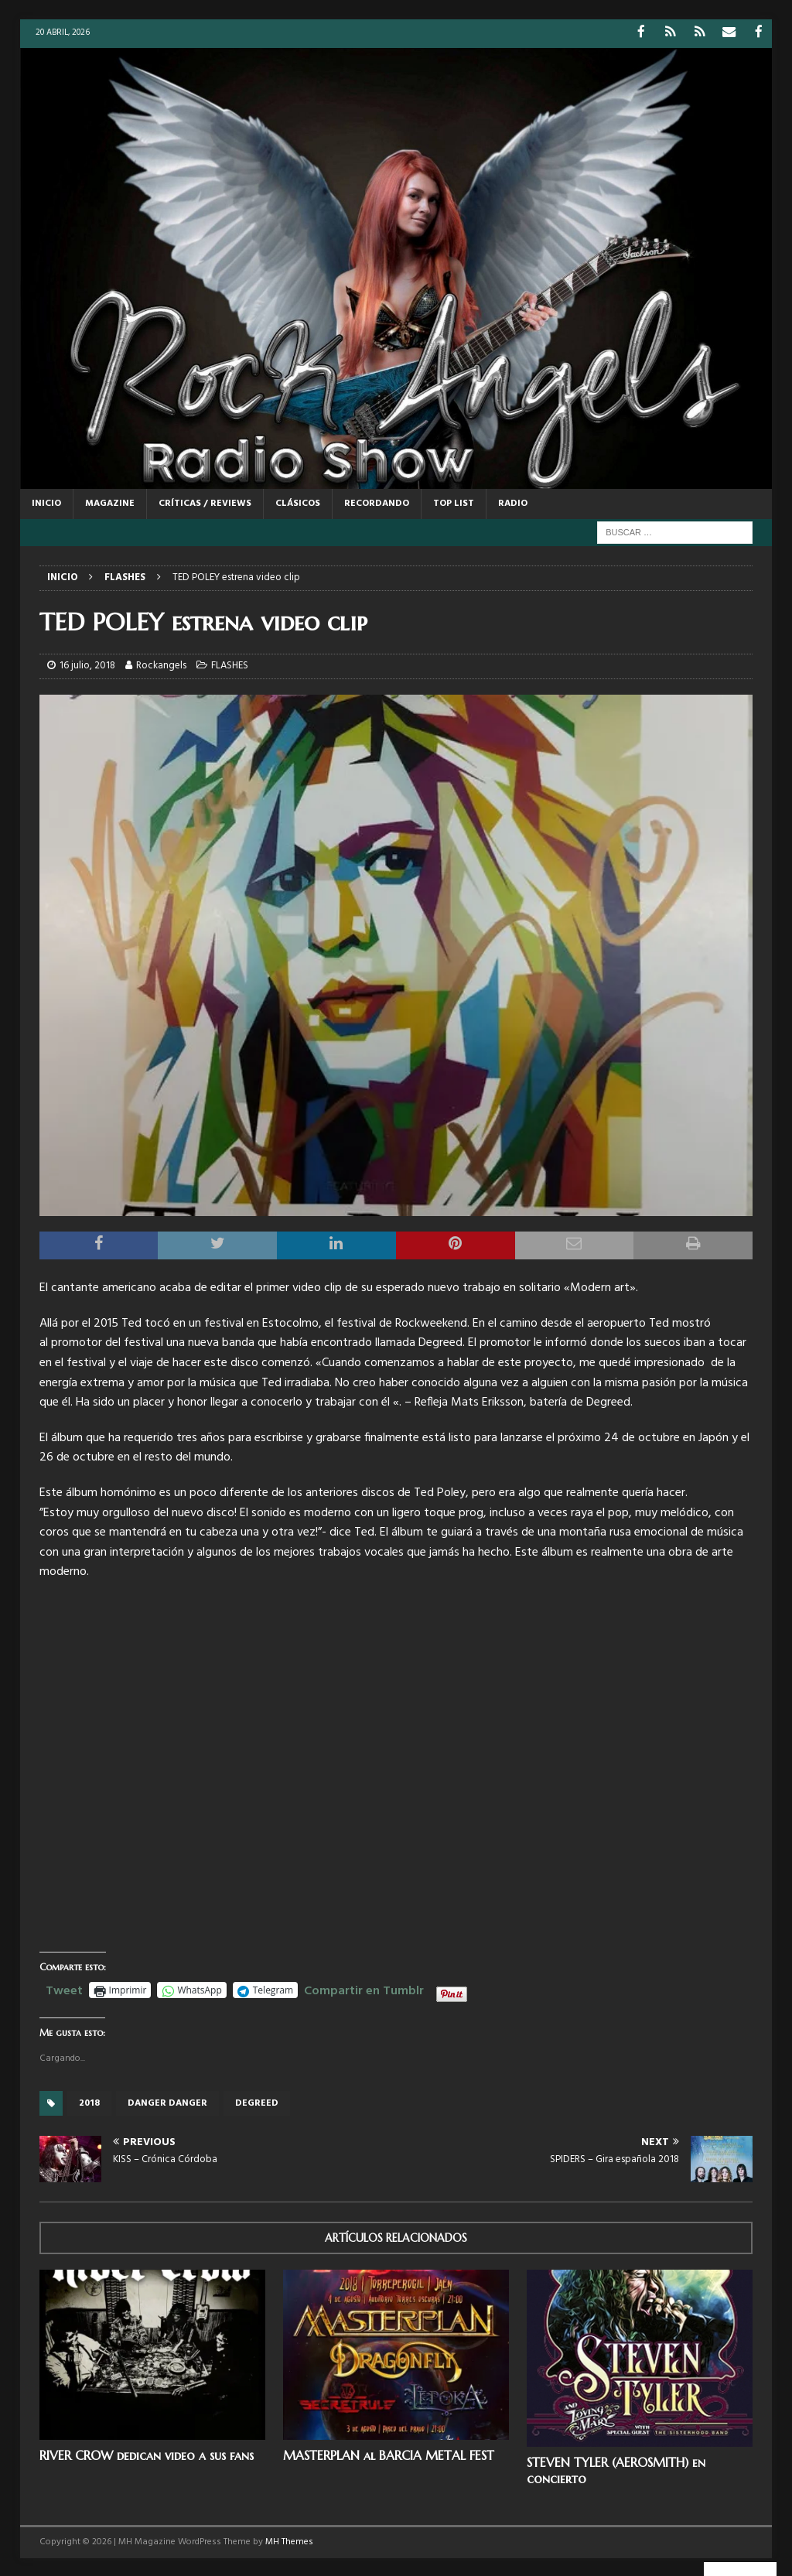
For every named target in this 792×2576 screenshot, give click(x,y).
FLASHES (229, 665)
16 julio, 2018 (87, 665)
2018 (89, 2102)
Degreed (256, 2102)
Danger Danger (167, 2102)
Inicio (46, 502)
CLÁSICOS (297, 502)
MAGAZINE (110, 502)
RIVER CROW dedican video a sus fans (146, 2454)
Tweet (64, 1988)
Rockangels (161, 665)
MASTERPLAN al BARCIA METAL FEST (388, 2454)
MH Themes (289, 2541)
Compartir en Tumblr (364, 1988)
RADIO (512, 502)
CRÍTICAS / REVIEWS (205, 502)
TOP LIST (453, 502)
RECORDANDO (376, 502)
